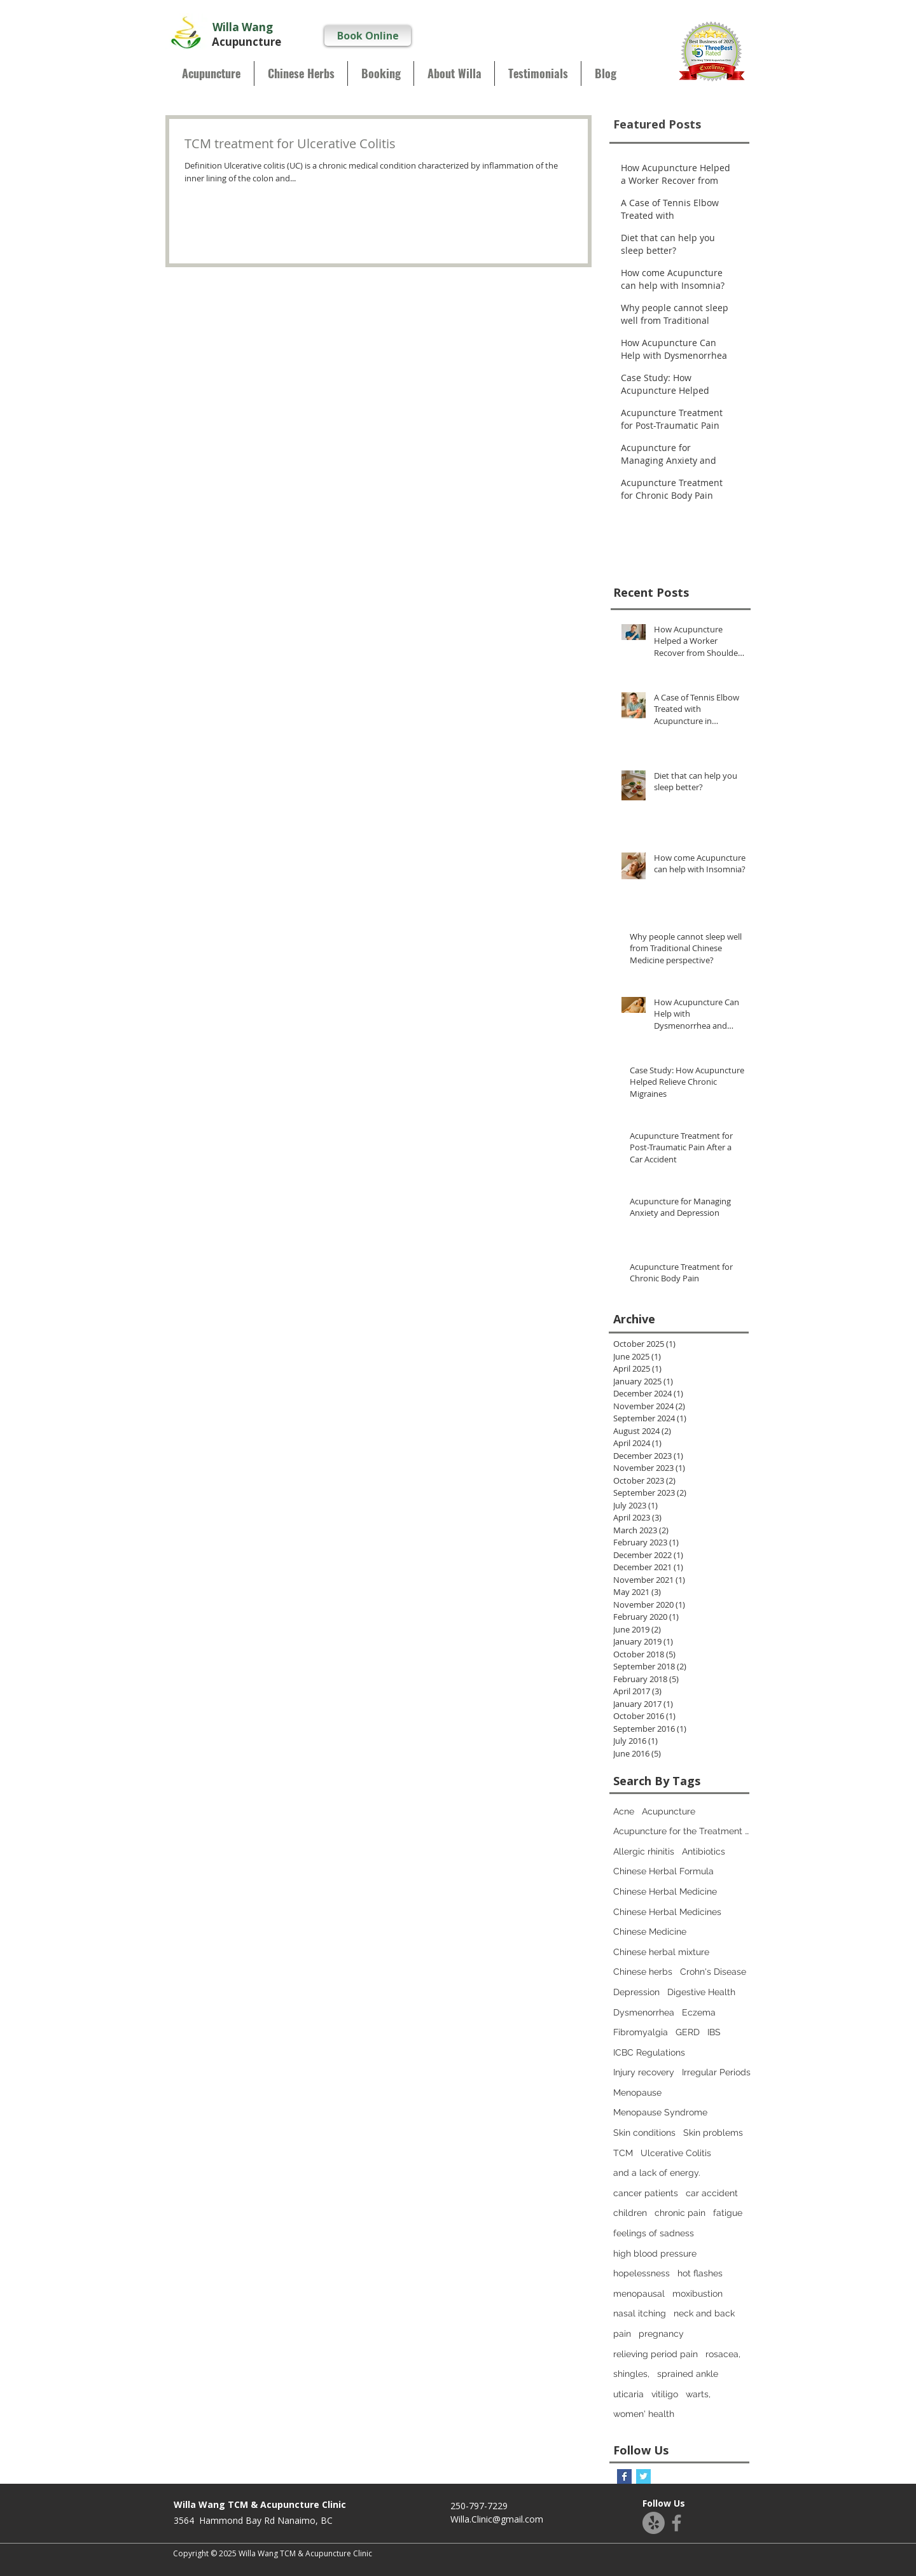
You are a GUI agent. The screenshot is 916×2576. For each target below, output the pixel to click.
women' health (643, 2414)
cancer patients (645, 2193)
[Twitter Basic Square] (643, 2476)
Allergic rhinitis (643, 1851)
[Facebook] (676, 2523)
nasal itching (639, 2313)
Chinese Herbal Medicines (667, 1912)
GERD (688, 2032)
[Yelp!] (653, 2523)
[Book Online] (367, 35)
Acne (623, 1811)
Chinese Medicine (649, 1931)
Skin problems (713, 2132)
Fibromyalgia (640, 2032)
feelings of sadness (653, 2233)
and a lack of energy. (656, 2173)
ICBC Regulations (649, 2052)
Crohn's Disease (713, 1972)
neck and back (704, 2313)
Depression (636, 1992)
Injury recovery (643, 2072)
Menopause (637, 2092)
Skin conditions (644, 2132)
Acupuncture (668, 1811)
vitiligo (664, 2394)
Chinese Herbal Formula (663, 1871)
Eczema (699, 2012)
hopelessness (641, 2273)
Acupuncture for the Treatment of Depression (683, 1831)
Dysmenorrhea (643, 2012)
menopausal (639, 2293)
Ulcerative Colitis (676, 2153)
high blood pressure (655, 2253)
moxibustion (697, 2293)
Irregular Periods (716, 2072)
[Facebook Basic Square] (624, 2476)
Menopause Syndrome (660, 2112)
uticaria (628, 2394)
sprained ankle (687, 2374)
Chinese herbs (642, 1972)
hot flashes (700, 2273)
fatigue (727, 2213)
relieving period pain (655, 2354)
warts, (698, 2394)
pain (622, 2334)
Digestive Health (701, 1992)
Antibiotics (703, 1851)
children (630, 2213)
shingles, (631, 2374)
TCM (623, 2153)
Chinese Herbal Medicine (665, 1891)
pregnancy (661, 2334)
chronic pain (680, 2213)
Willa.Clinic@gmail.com (496, 2519)
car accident (712, 2193)
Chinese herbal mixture (661, 1952)
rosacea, (722, 2354)
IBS (714, 2032)
